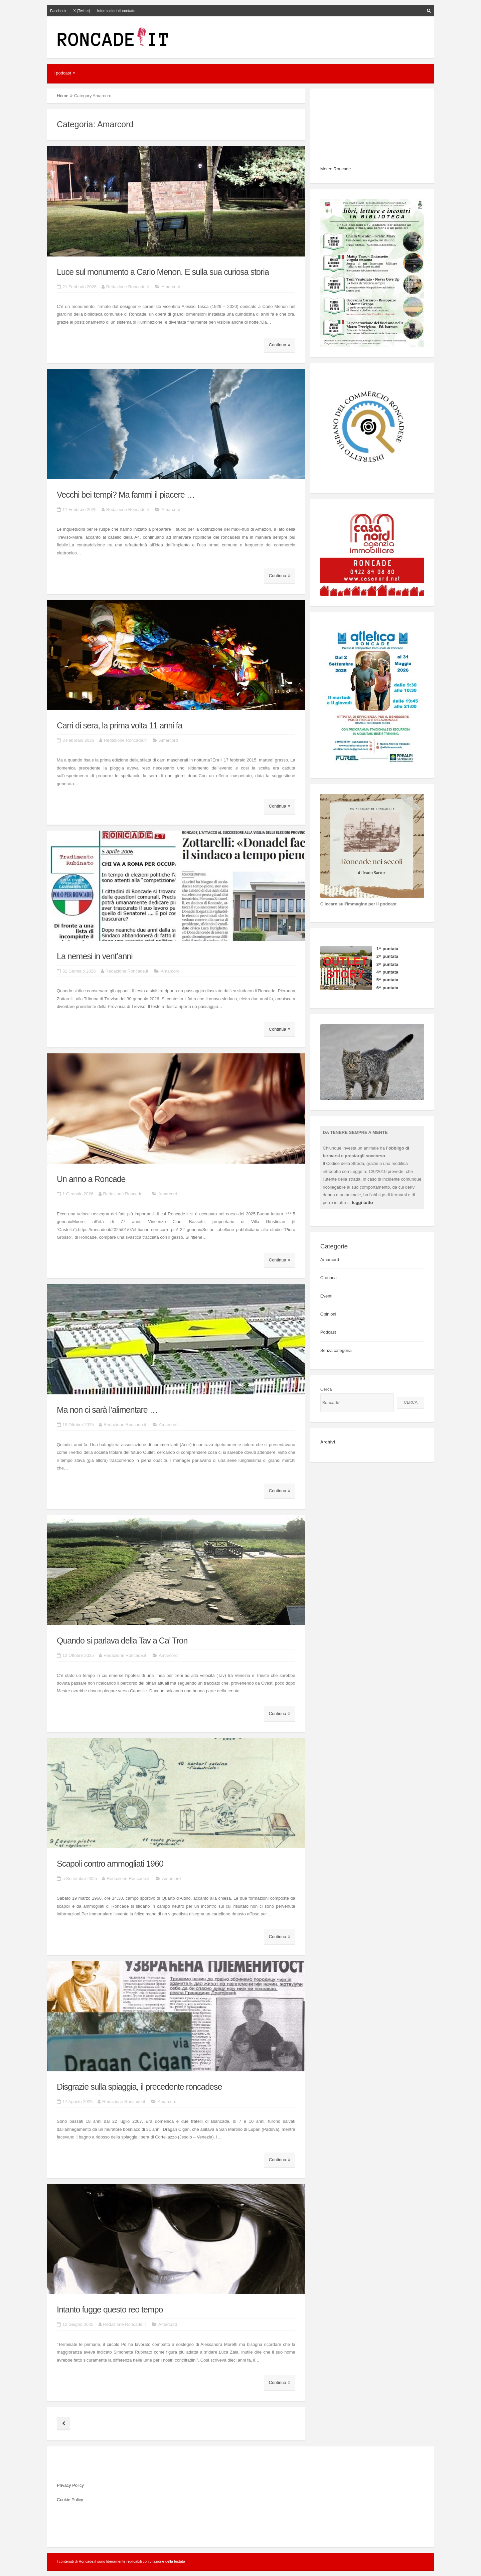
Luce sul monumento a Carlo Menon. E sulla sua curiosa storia (163, 272)
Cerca (326, 1389)
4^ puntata (387, 972)
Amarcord (170, 286)
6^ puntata (387, 987)
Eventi (326, 1296)
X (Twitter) (81, 11)
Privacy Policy (70, 2485)
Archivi (327, 1441)
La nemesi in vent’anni (95, 956)
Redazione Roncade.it (127, 286)
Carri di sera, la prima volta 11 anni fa (119, 725)
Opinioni (328, 1314)
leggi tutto (362, 1202)
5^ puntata (387, 979)
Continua (279, 344)
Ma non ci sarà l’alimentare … (107, 1409)
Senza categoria (336, 1350)
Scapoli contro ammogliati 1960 (110, 1863)
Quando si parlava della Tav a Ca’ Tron (122, 1640)
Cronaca (328, 1277)
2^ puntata (387, 956)
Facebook (58, 11)
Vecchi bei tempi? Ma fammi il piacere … (126, 494)
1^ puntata (387, 948)
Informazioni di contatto (116, 11)
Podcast (328, 1332)
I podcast (62, 72)
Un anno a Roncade (91, 1179)
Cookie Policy (70, 2499)
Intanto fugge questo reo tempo (110, 2309)
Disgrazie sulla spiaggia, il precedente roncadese (139, 2086)
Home (62, 95)
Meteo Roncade (335, 168)
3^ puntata (387, 964)
